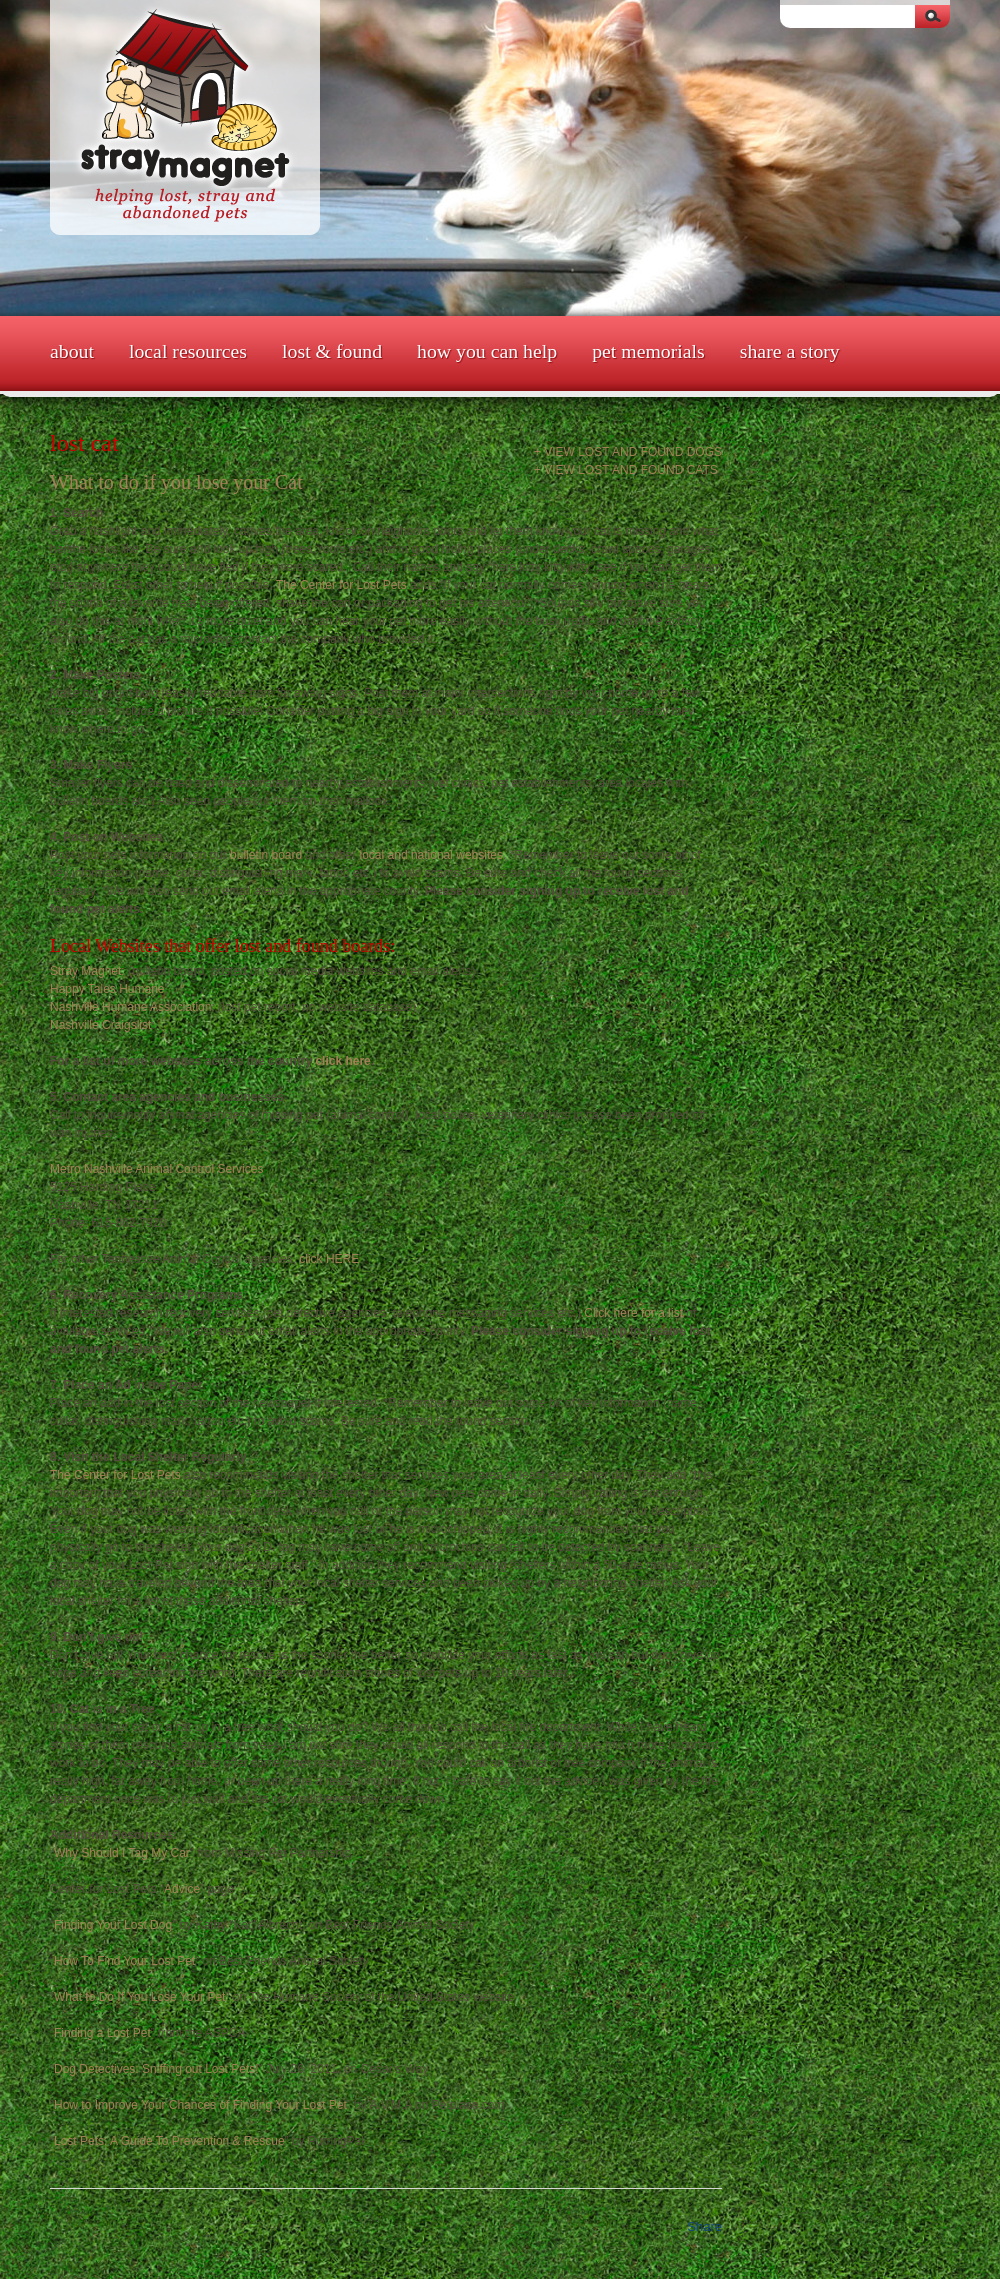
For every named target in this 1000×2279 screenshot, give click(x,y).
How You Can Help (487, 351)
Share (704, 2226)
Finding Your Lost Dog (113, 1925)
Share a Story (790, 351)
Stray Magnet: (89, 971)
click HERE (329, 1259)
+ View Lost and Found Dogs (628, 452)
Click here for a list (633, 1313)
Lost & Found (332, 351)
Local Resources (188, 351)
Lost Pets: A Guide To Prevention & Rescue (169, 2141)
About (72, 351)
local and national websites (431, 855)
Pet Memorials (648, 351)
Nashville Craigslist (100, 1025)
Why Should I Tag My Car (122, 1853)
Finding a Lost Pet (102, 2033)
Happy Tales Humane (107, 989)
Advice (182, 1889)
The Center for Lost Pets (340, 585)
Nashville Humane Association (130, 1007)
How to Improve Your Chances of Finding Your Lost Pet (200, 2105)
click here (342, 1061)
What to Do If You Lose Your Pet (139, 1997)
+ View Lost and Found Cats (626, 470)
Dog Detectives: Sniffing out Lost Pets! (156, 2069)
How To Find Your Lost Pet (124, 1961)
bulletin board (266, 855)
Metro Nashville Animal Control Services (156, 1169)
